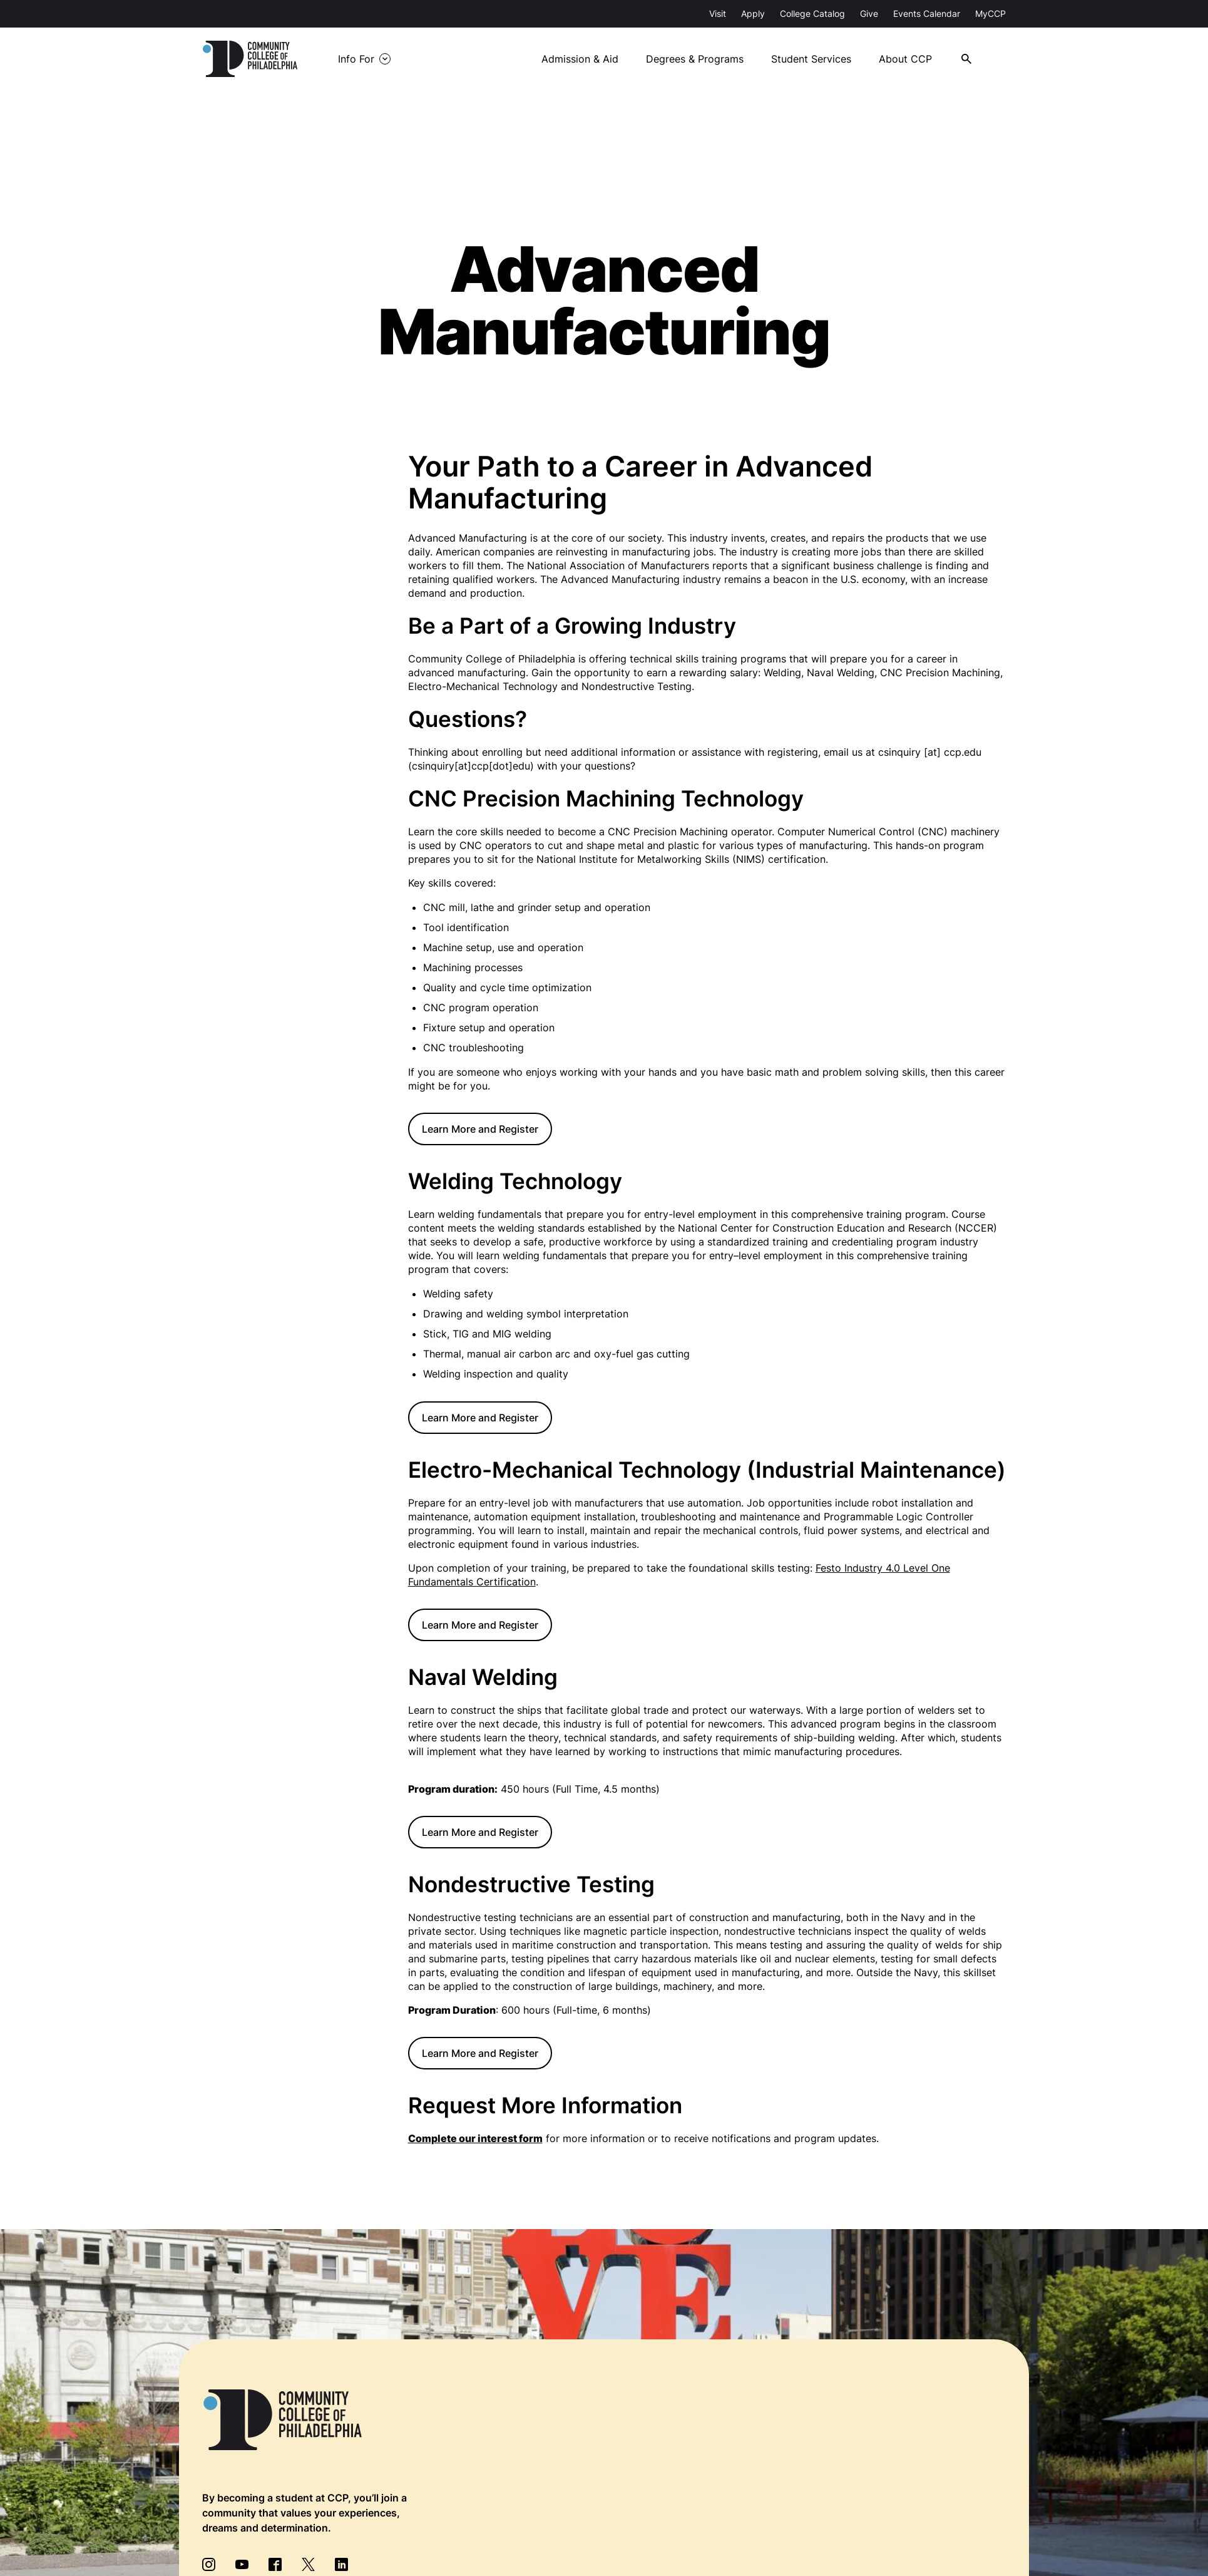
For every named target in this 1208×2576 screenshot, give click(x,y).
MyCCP (990, 13)
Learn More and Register (480, 1128)
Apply (753, 13)
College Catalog (812, 13)
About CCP (963, 57)
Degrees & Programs (752, 57)
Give (869, 13)
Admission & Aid (636, 57)
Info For (431, 58)
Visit (717, 13)
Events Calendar (926, 13)
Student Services (868, 57)
